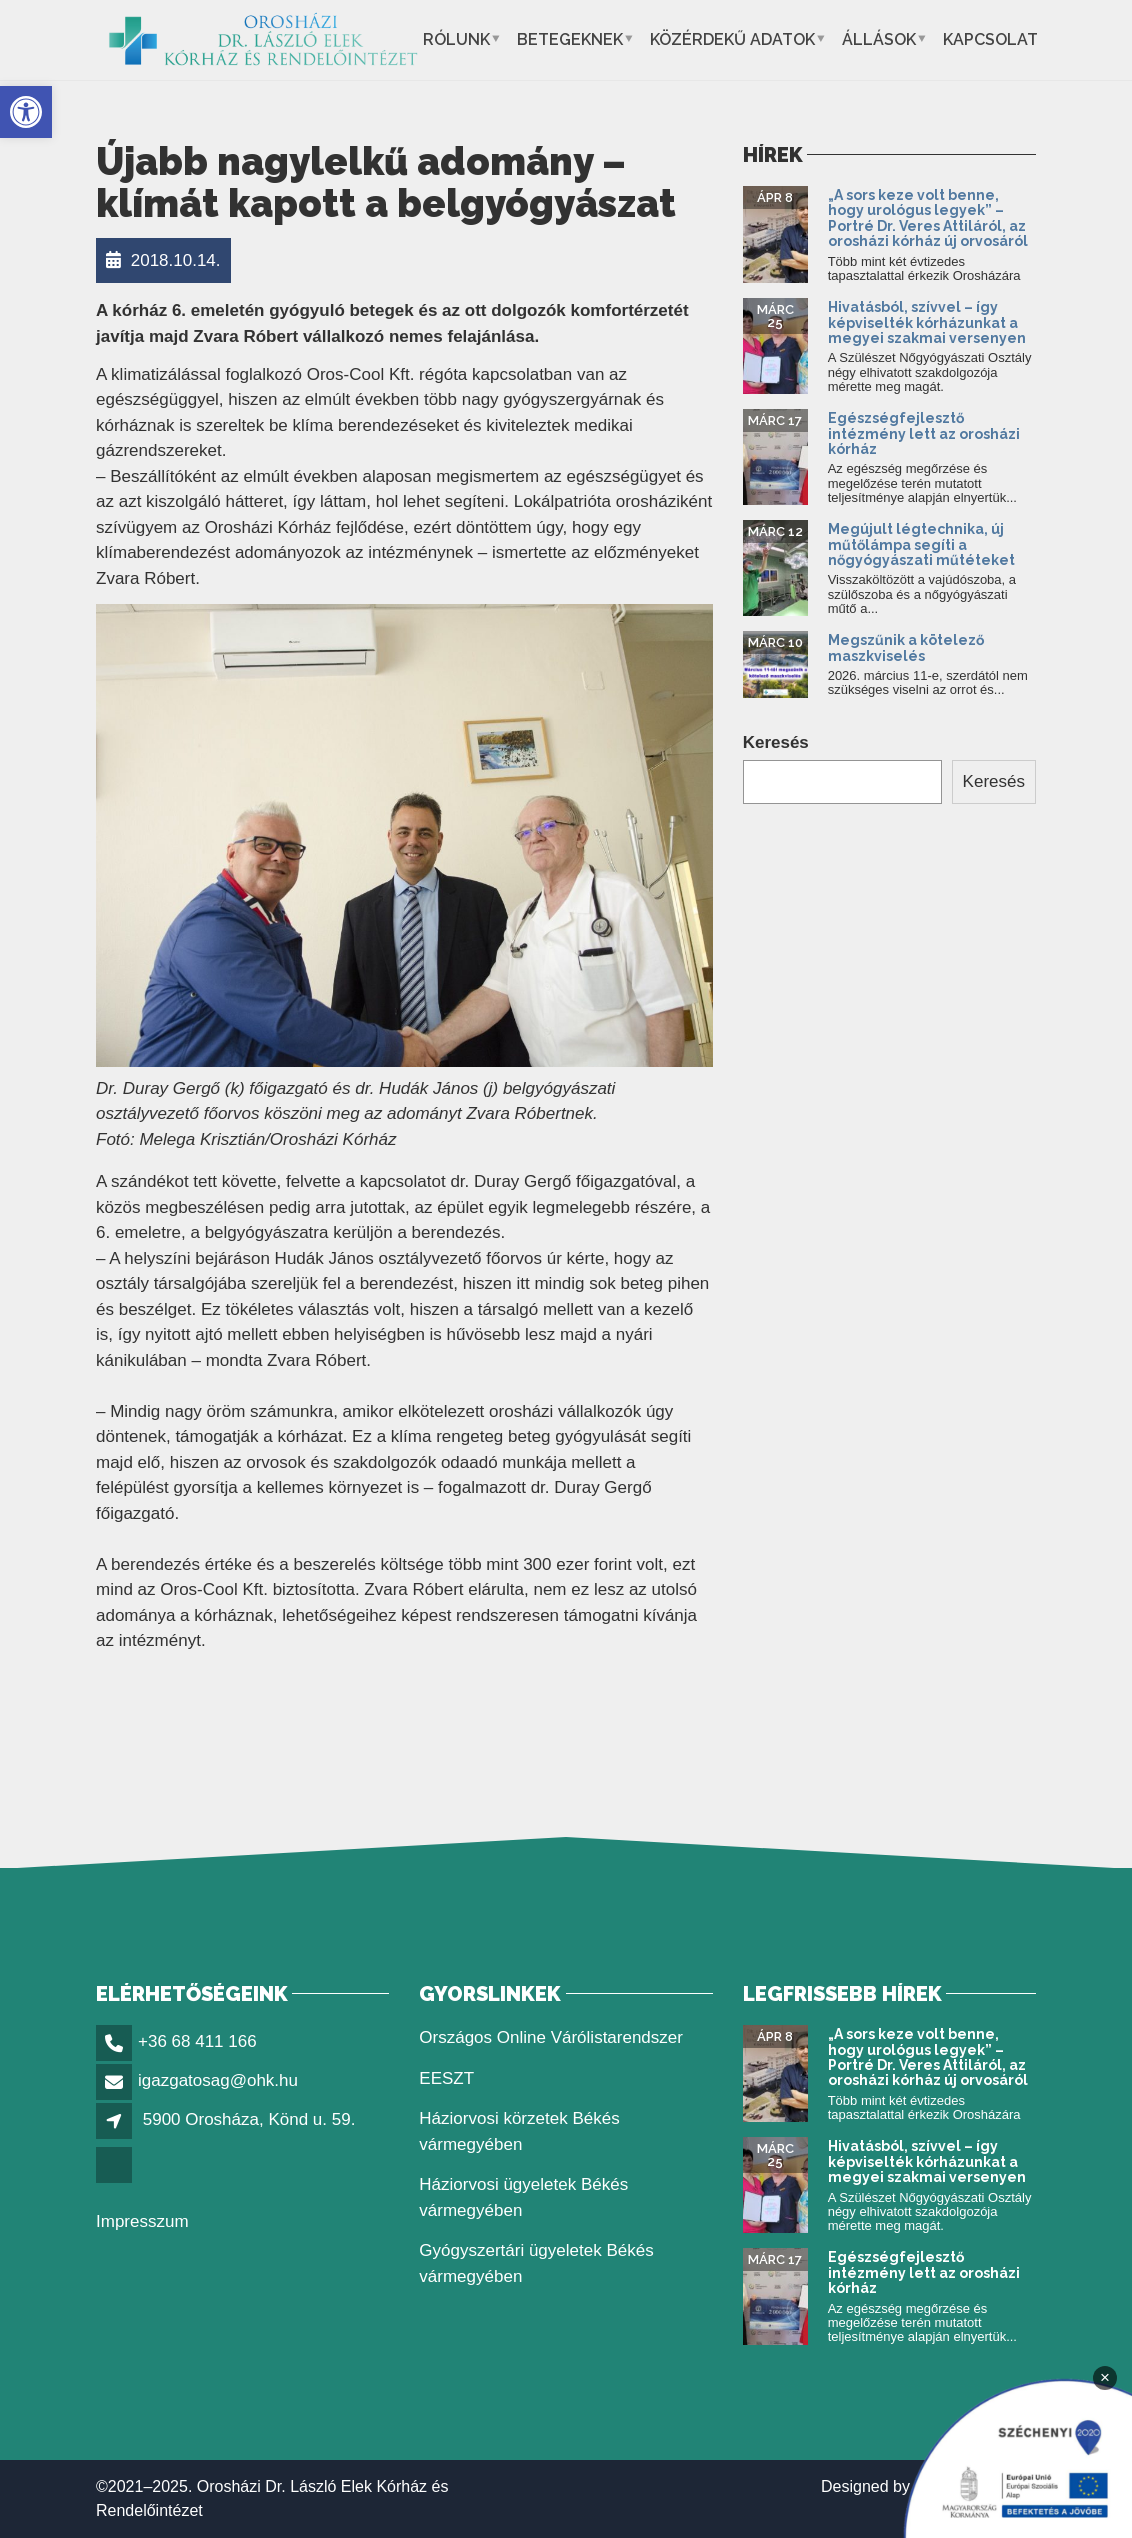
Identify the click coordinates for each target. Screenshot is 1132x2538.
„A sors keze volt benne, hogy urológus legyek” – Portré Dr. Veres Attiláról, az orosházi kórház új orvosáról (928, 218)
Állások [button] (879, 39)
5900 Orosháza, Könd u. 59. (249, 2119)
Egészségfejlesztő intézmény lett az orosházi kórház (924, 433)
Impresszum (142, 2221)
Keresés (776, 742)
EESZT (446, 2078)
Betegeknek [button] (570, 39)
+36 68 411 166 (197, 2041)
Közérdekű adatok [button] (732, 39)
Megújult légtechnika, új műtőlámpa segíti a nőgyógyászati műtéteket (921, 544)
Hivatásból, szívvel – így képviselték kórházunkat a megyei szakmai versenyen (927, 322)
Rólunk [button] (456, 39)
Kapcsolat (990, 39)
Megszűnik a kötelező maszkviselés (906, 647)
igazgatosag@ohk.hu (218, 2080)
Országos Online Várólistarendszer (551, 2037)
